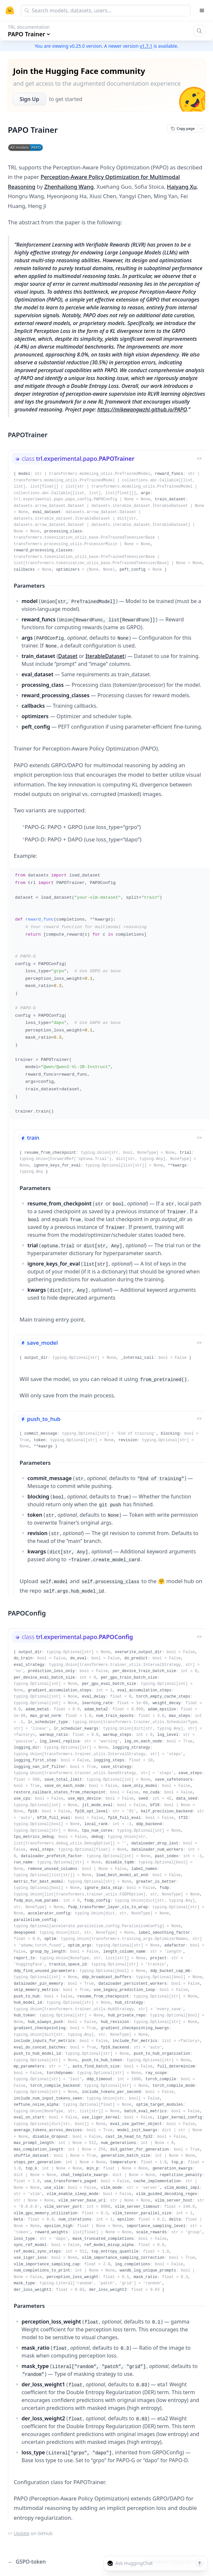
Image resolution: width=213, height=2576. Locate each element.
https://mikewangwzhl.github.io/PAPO (142, 409)
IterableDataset (105, 656)
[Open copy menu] (201, 128)
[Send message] (200, 2563)
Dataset (67, 656)
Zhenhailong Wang (69, 186)
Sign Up (29, 99)
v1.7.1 (146, 46)
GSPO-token (27, 2562)
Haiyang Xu (182, 186)
